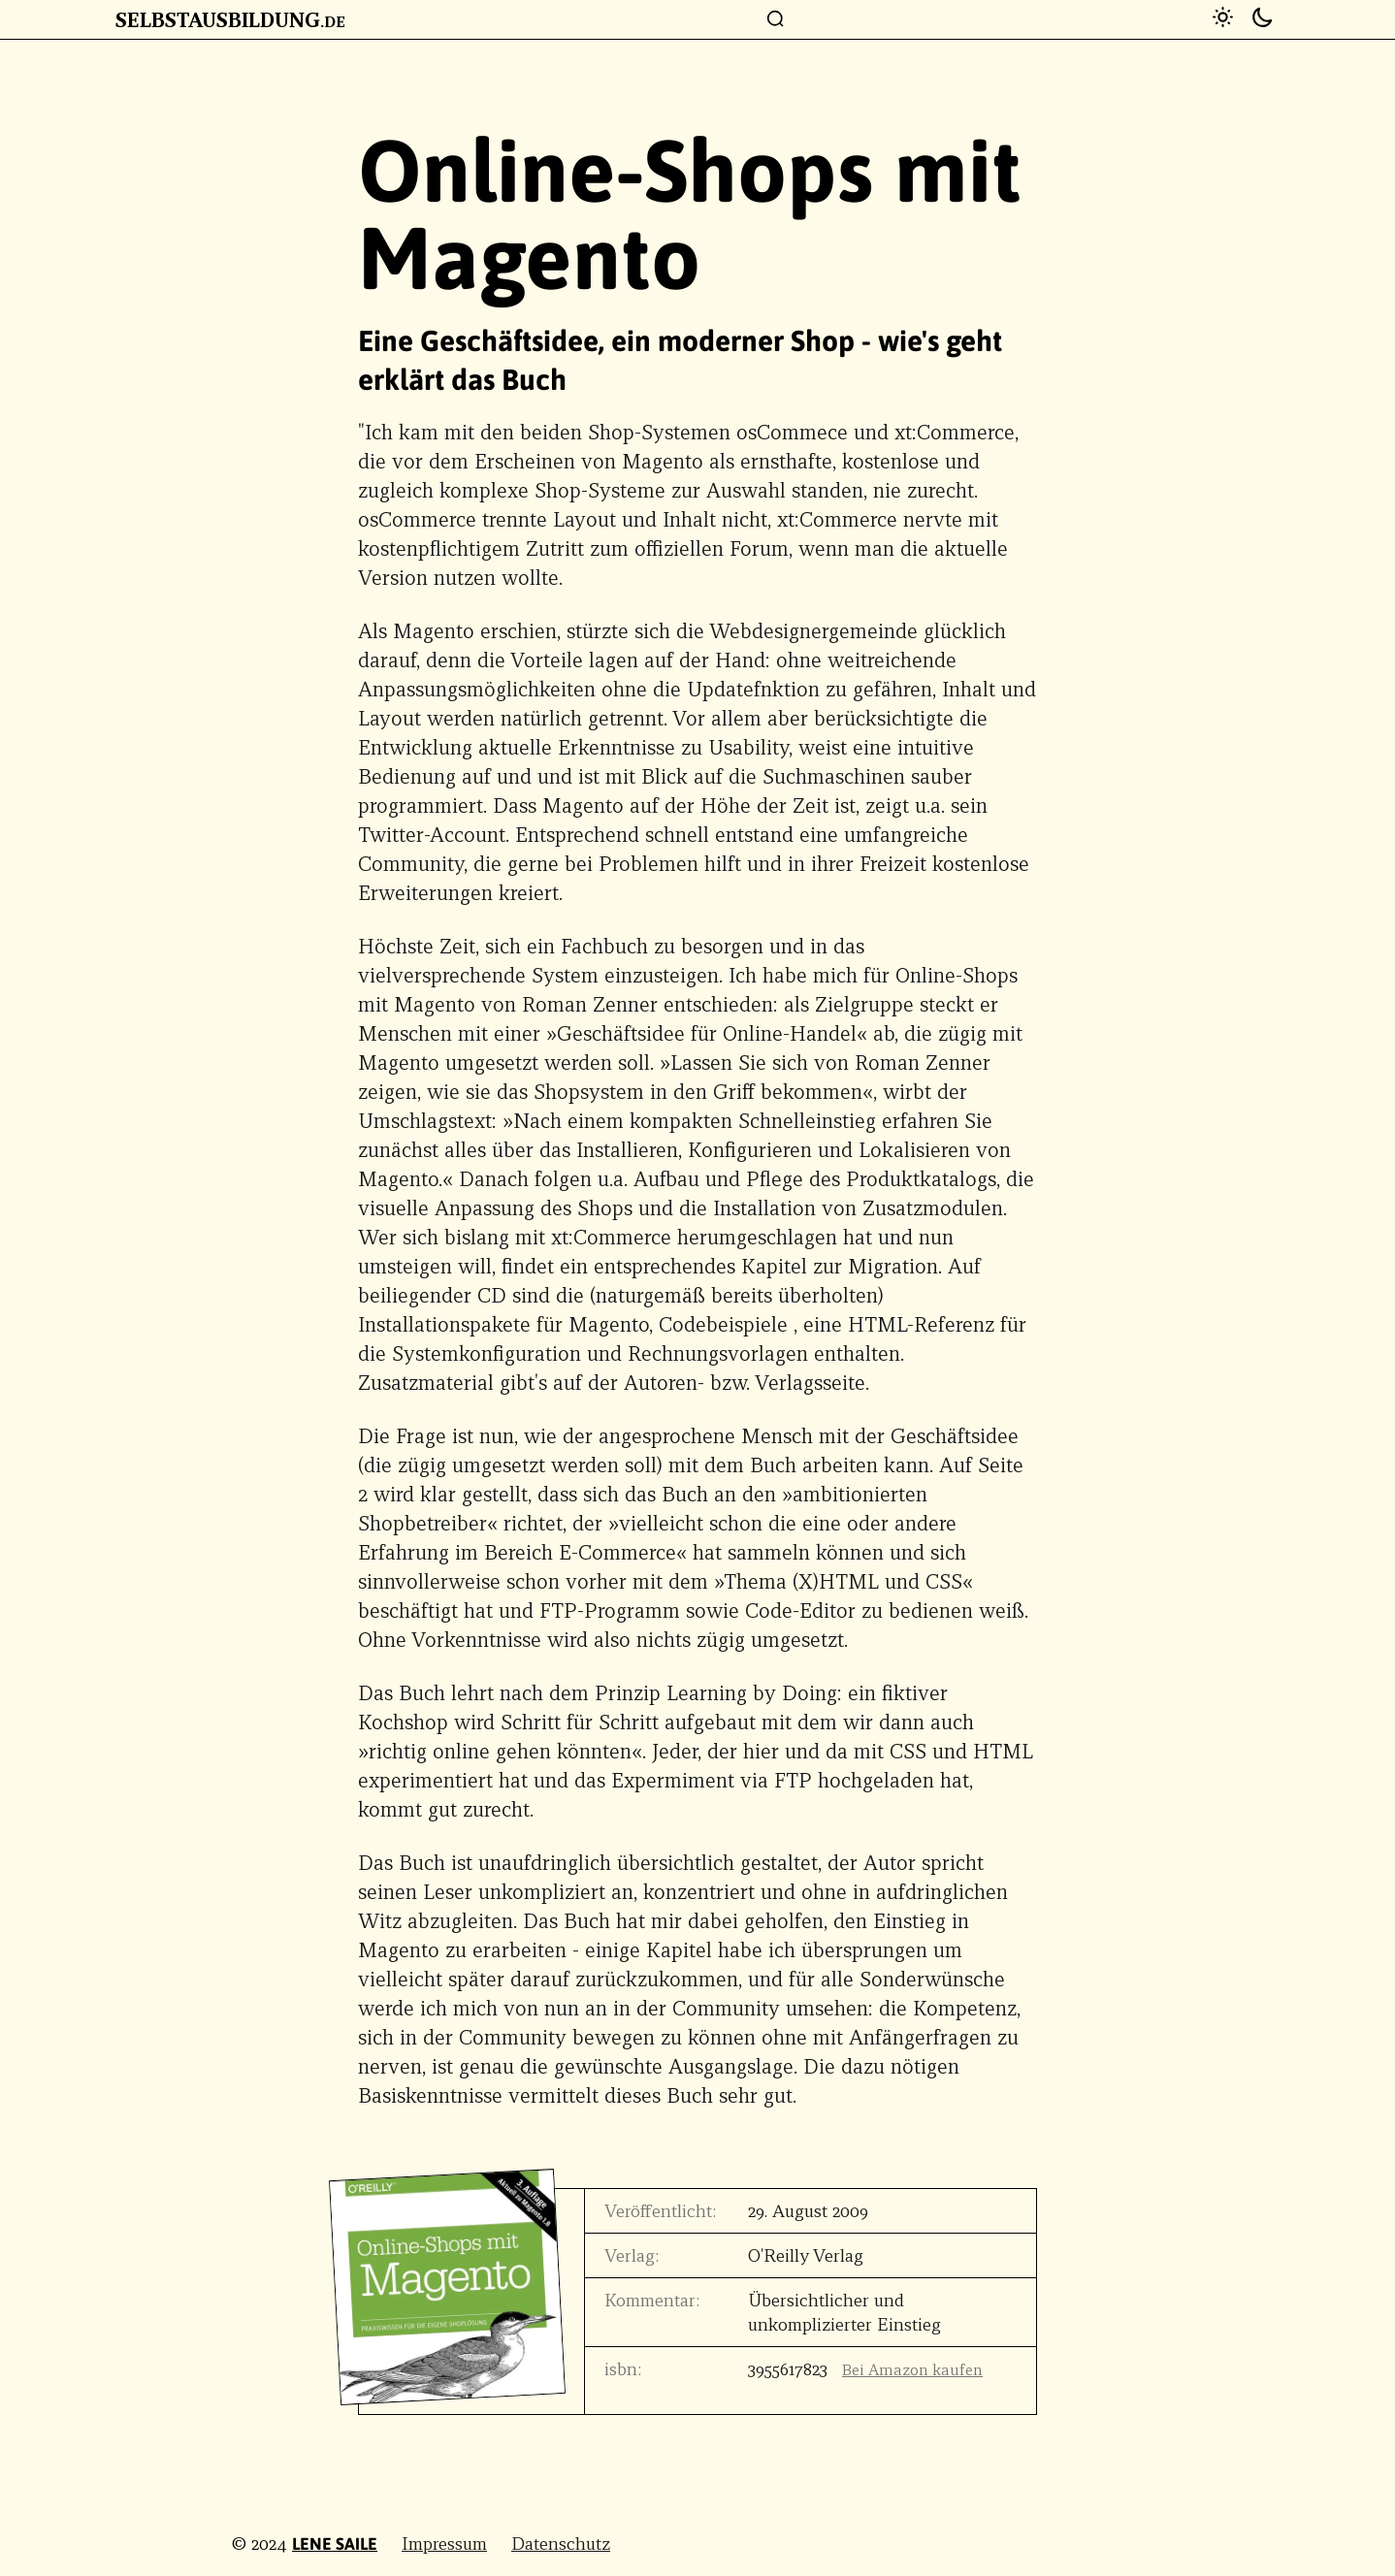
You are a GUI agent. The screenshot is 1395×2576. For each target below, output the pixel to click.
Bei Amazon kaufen (912, 2370)
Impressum (444, 2543)
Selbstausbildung (230, 20)
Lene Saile (334, 2544)
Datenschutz (560, 2543)
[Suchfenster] (776, 19)
